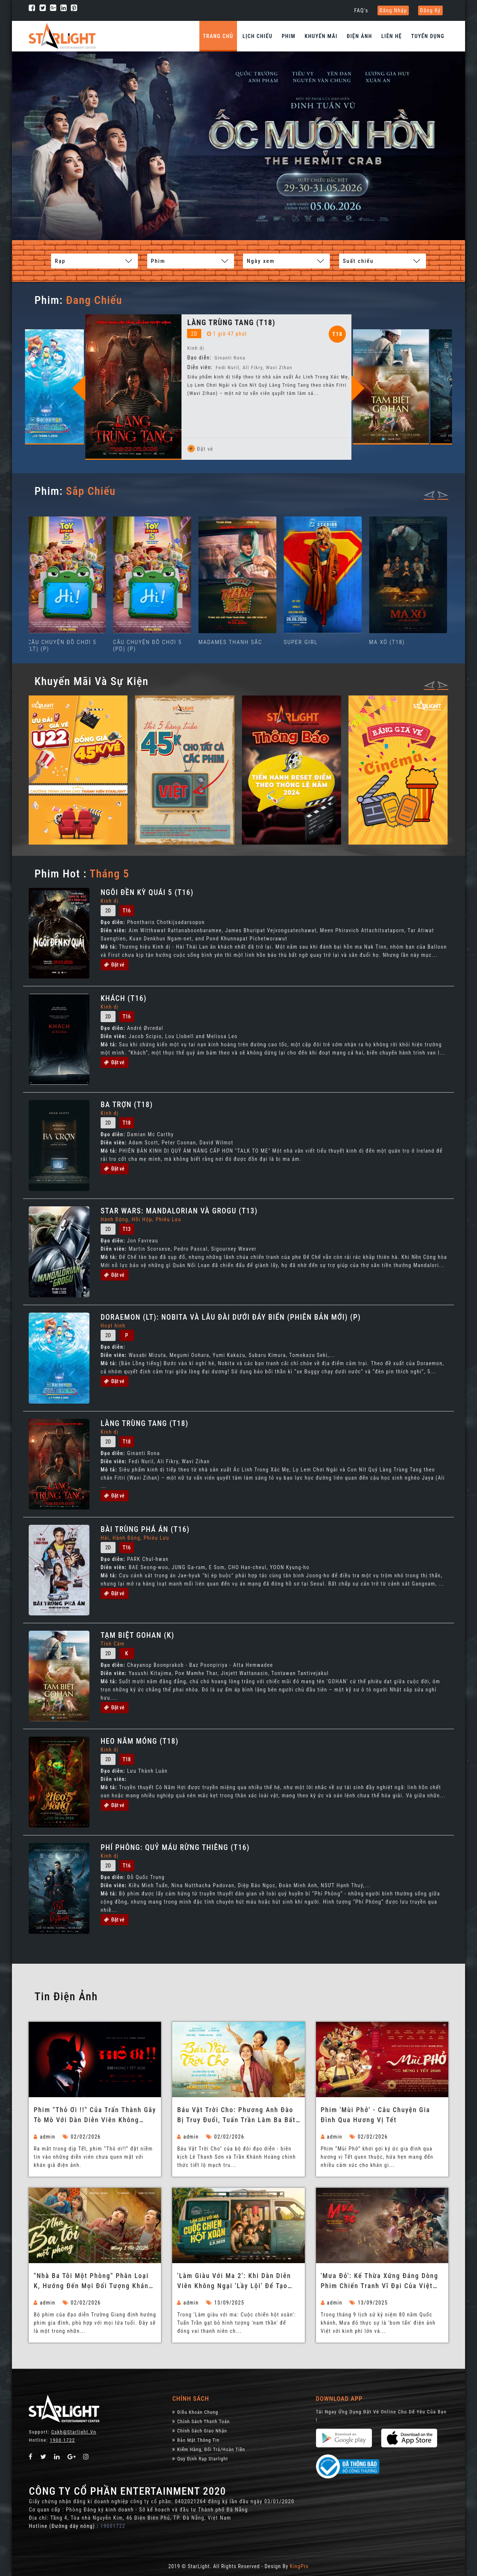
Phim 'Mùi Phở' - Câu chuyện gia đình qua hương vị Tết (375, 2114)
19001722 (112, 2526)
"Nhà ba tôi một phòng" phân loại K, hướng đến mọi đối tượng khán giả (91, 2281)
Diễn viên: (149, 367)
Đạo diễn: (90, 367)
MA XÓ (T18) (388, 642)
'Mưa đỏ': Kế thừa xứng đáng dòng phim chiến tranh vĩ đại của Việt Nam (380, 2281)
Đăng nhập (393, 10)
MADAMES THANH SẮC (231, 642)
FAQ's (361, 10)
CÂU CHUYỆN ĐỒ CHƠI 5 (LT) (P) (63, 645)
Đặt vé (91, 449)
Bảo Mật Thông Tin (195, 2440)
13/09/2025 (225, 2302)
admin (44, 2136)
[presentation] (429, 493)
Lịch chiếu (257, 36)
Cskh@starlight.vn (73, 2431)
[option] (52, 377)
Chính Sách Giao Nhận (199, 2430)
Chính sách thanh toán (201, 2421)
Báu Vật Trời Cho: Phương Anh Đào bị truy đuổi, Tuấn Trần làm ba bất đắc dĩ (236, 2115)
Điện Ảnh (359, 36)
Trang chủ (218, 36)
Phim (289, 36)
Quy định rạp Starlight (200, 2458)
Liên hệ (391, 36)
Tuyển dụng (427, 36)
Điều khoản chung (195, 2412)
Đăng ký (430, 10)
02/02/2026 (82, 2136)
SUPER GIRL (302, 642)
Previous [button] (92, 388)
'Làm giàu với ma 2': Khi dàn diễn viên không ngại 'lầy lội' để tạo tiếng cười (234, 2281)
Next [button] (371, 388)
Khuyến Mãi (320, 36)
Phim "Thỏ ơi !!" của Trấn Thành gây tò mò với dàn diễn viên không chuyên (95, 2115)
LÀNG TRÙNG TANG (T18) (180, 322)
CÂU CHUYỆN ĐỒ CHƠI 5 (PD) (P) (148, 645)
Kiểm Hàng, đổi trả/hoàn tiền (208, 2449)
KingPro (299, 2566)
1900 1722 (62, 2440)
